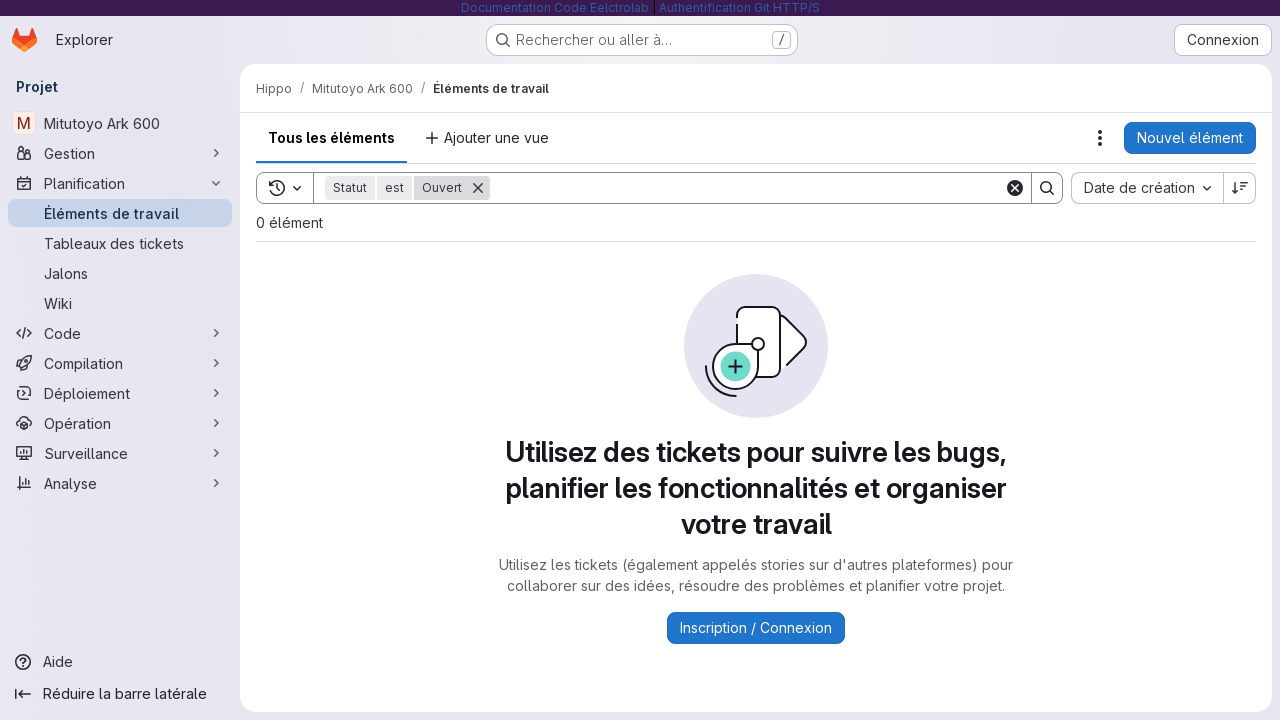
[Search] (747, 188)
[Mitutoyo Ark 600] (120, 123)
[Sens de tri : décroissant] (1240, 188)
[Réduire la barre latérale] (120, 694)
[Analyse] (120, 483)
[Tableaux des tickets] (120, 243)
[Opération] (120, 423)
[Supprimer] (478, 188)
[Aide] (120, 662)
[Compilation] (120, 363)
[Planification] (120, 183)
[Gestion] (120, 153)
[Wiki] (120, 303)
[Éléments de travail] (120, 213)
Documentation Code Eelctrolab (555, 7)
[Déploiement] (120, 393)
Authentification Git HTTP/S (739, 7)
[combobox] (1147, 188)
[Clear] (1015, 188)
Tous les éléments (331, 137)
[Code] (120, 333)
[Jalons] (120, 273)
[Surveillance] (120, 453)
